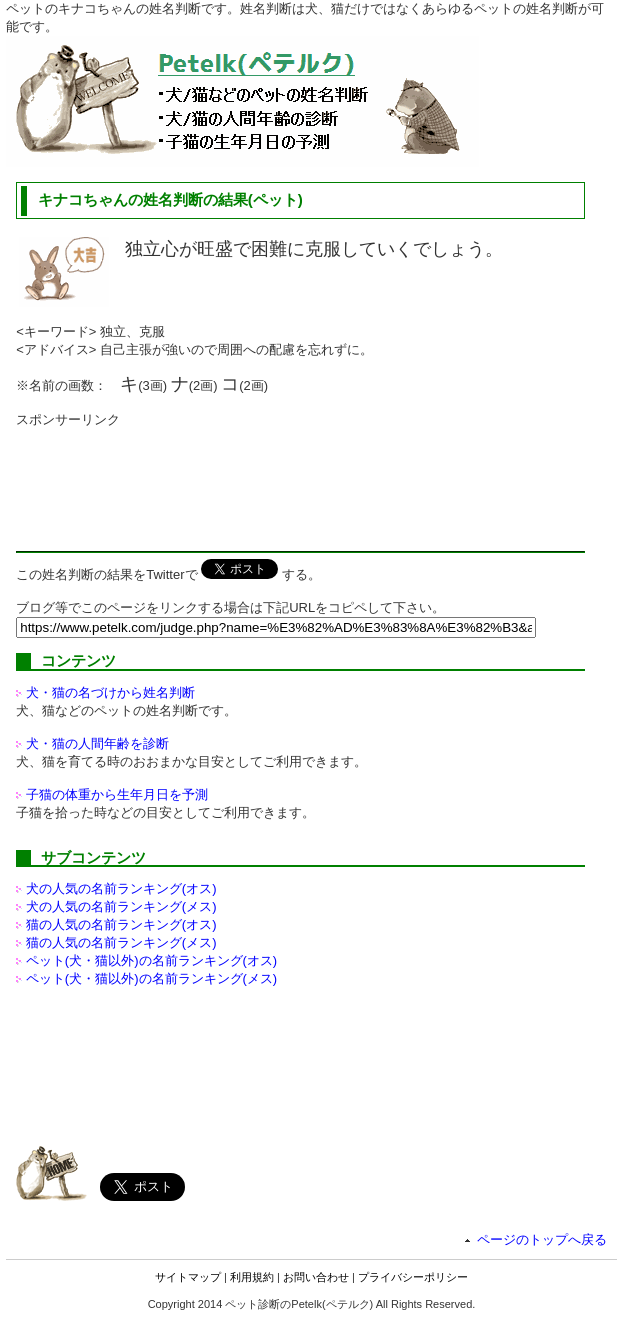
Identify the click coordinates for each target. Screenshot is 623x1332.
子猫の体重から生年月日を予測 (117, 794)
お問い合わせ (316, 1277)
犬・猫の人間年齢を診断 (97, 743)
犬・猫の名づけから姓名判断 (110, 692)
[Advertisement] (176, 479)
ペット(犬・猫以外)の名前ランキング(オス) (151, 960)
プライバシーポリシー (413, 1277)
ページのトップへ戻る (542, 1239)
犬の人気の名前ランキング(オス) (121, 888)
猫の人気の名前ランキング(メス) (121, 942)
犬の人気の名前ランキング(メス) (121, 906)
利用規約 (252, 1277)
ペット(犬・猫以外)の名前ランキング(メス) (151, 978)
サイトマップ (188, 1277)
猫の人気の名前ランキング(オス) (121, 924)
